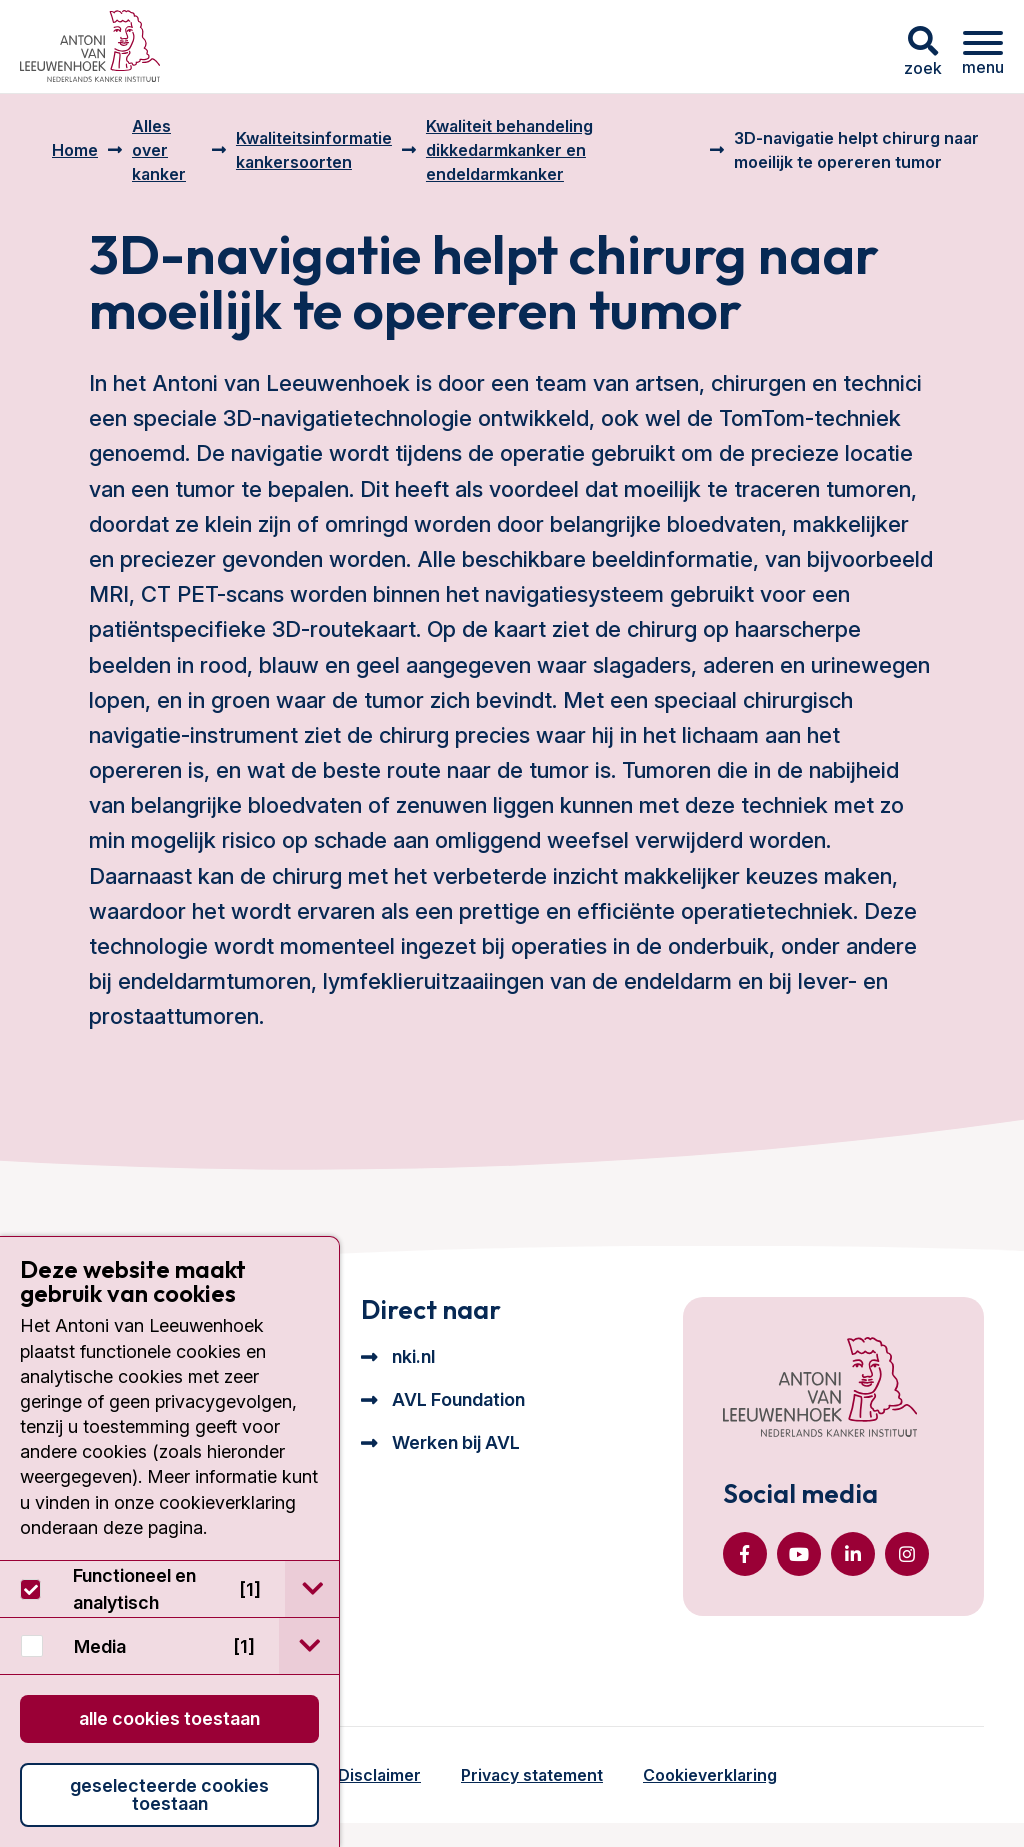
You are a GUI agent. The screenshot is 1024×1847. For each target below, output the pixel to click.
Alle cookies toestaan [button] (169, 1718)
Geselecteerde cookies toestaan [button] (169, 1794)
